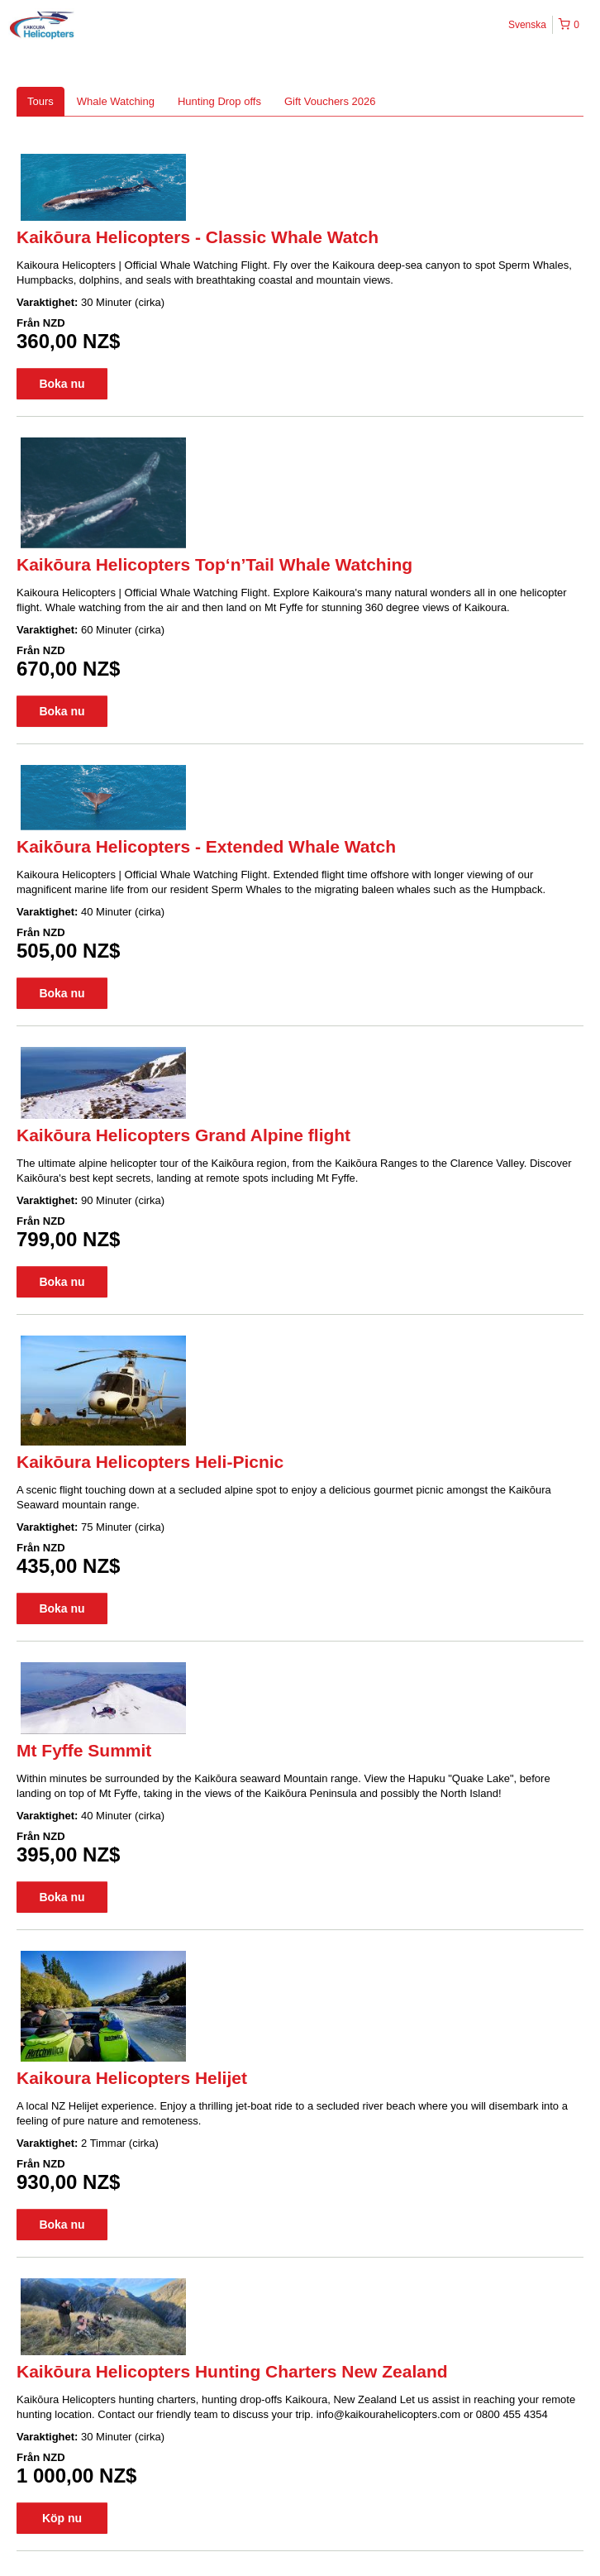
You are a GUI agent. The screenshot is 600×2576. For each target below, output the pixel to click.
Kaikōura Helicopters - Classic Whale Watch (198, 236)
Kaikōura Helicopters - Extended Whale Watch (206, 846)
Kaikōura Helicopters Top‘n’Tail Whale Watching (214, 564)
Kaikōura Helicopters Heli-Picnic (150, 1461)
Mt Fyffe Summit (84, 1750)
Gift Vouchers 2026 (330, 101)
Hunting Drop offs (219, 101)
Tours (40, 101)
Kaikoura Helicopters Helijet (132, 2077)
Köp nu (62, 2518)
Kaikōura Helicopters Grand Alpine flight (183, 1135)
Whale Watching (116, 101)
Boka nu (61, 383)
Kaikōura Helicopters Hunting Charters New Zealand (232, 2371)
